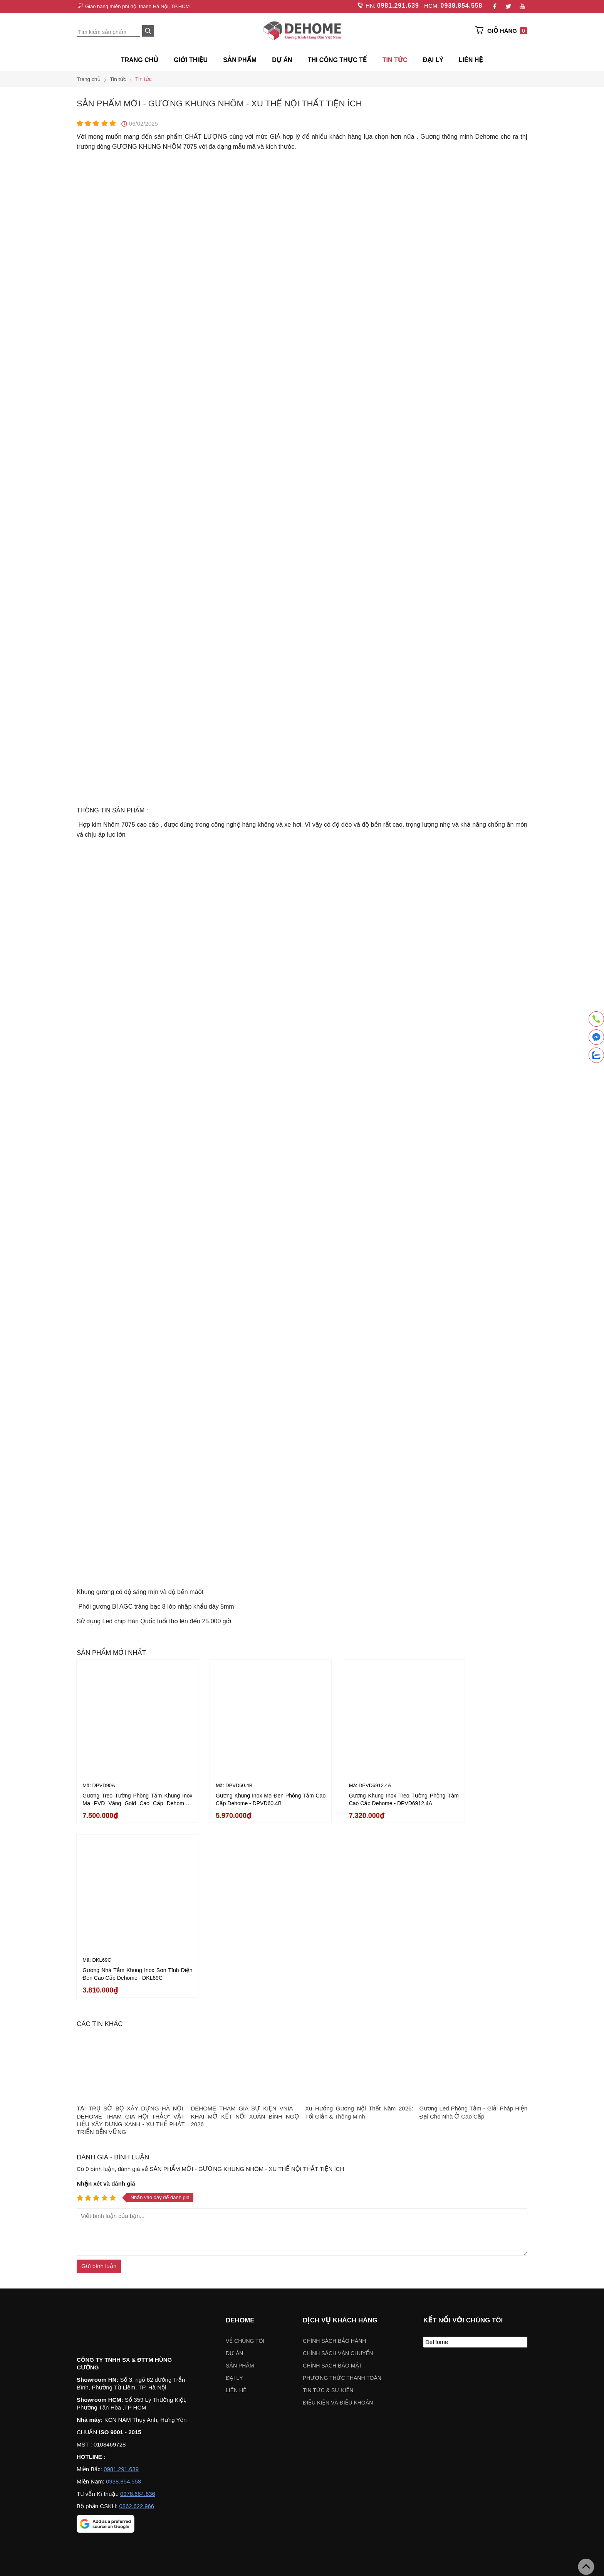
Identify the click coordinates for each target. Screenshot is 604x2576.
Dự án (282, 60)
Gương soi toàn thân (388, 2406)
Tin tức (395, 60)
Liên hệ (471, 60)
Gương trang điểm (289, 2406)
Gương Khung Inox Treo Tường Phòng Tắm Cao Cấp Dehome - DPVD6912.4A (360, 1790)
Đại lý (234, 2192)
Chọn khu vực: (261, 2475)
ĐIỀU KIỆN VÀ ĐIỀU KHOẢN (338, 2216)
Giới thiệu (191, 60)
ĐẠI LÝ (433, 60)
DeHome (436, 2155)
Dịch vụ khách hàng (340, 2134)
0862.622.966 (136, 2321)
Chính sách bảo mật (332, 2179)
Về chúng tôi (245, 2155)
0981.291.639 (397, 5)
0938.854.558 (461, 5)
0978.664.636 (138, 2309)
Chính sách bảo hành (334, 2155)
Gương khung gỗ (441, 2406)
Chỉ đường (97, 2555)
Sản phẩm (240, 2179)
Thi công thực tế (337, 60)
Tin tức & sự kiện (328, 2204)
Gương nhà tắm (239, 2406)
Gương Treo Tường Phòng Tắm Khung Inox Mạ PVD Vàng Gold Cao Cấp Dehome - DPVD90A (128, 1790)
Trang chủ (139, 60)
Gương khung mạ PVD (184, 2406)
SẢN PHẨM (240, 60)
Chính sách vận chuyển (338, 2167)
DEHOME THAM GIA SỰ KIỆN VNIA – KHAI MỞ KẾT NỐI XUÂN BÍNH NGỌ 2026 (245, 1930)
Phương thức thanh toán (342, 2192)
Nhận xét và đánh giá (106, 1997)
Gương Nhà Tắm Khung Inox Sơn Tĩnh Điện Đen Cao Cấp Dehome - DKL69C (475, 1790)
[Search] (148, 31)
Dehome (240, 2134)
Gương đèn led (337, 2406)
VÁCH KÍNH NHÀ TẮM (497, 2406)
